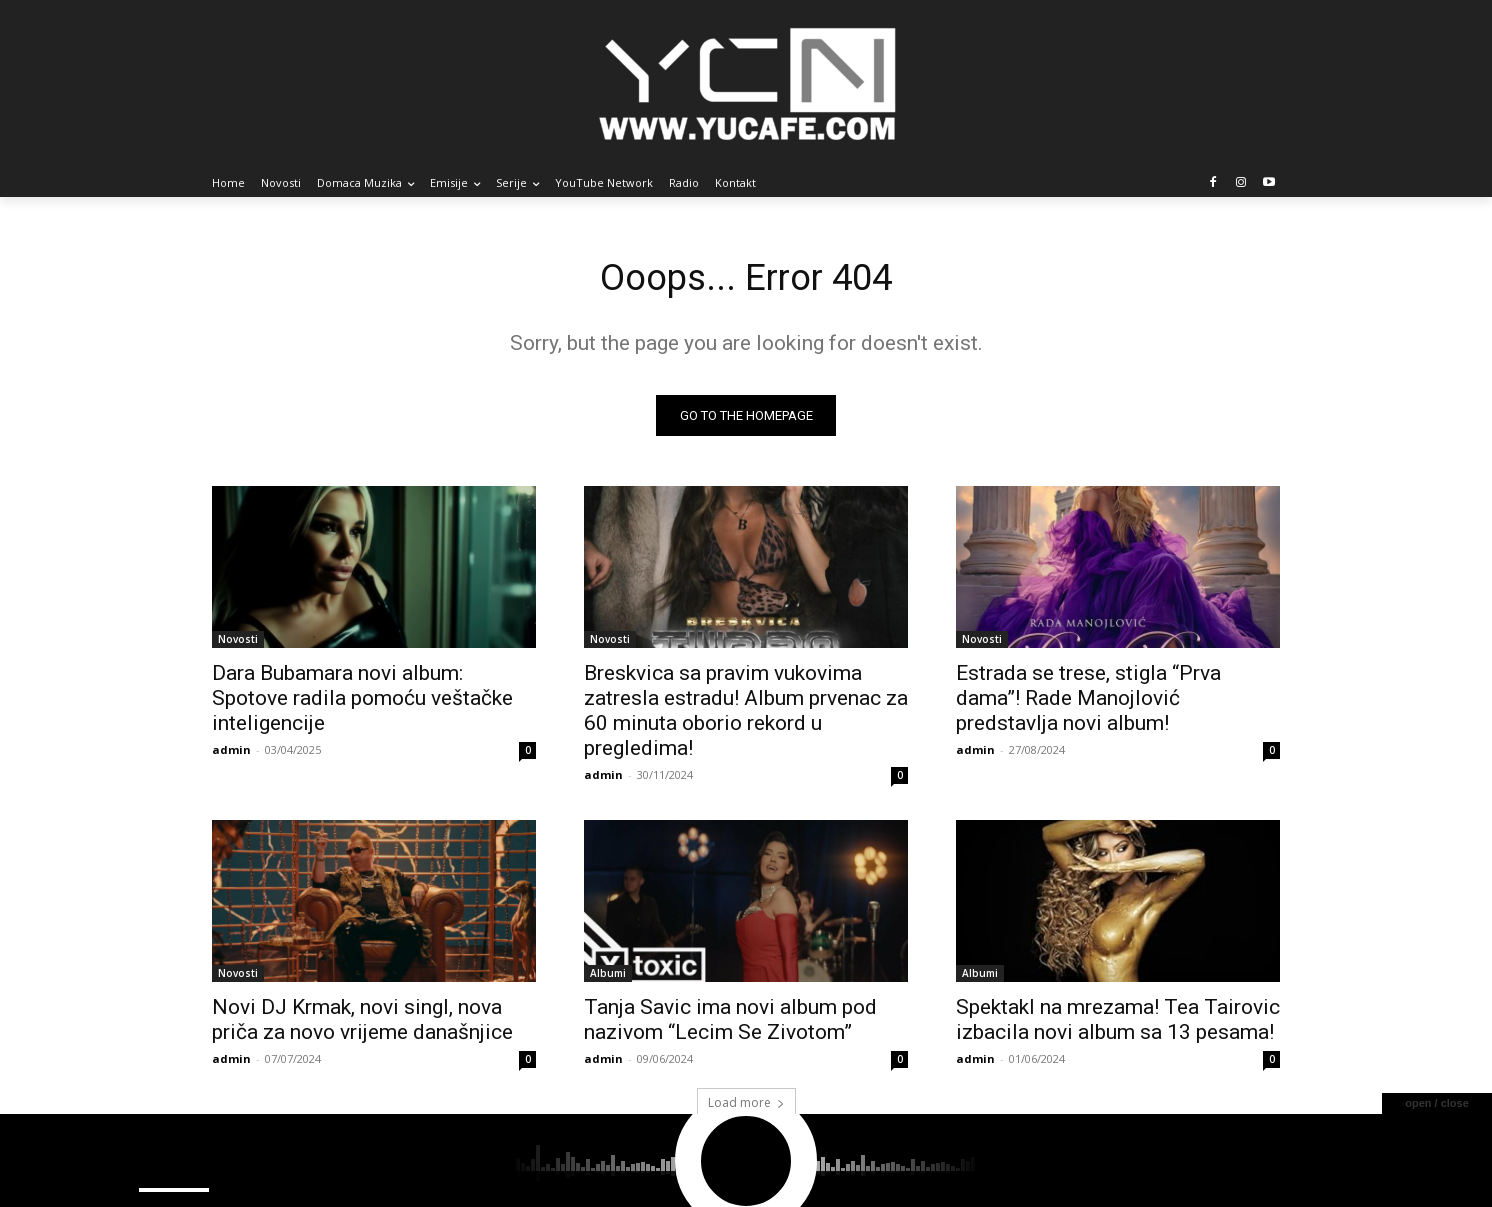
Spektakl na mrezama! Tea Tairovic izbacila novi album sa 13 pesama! (1118, 1024)
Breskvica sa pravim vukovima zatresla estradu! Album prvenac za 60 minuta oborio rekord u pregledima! (746, 715)
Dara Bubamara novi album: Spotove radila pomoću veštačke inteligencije (362, 703)
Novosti (238, 644)
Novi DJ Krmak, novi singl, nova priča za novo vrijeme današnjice (362, 1024)
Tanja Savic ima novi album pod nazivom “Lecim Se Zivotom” (730, 1024)
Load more (746, 1107)
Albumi (608, 978)
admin (231, 754)
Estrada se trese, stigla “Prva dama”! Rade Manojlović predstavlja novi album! (1088, 703)
